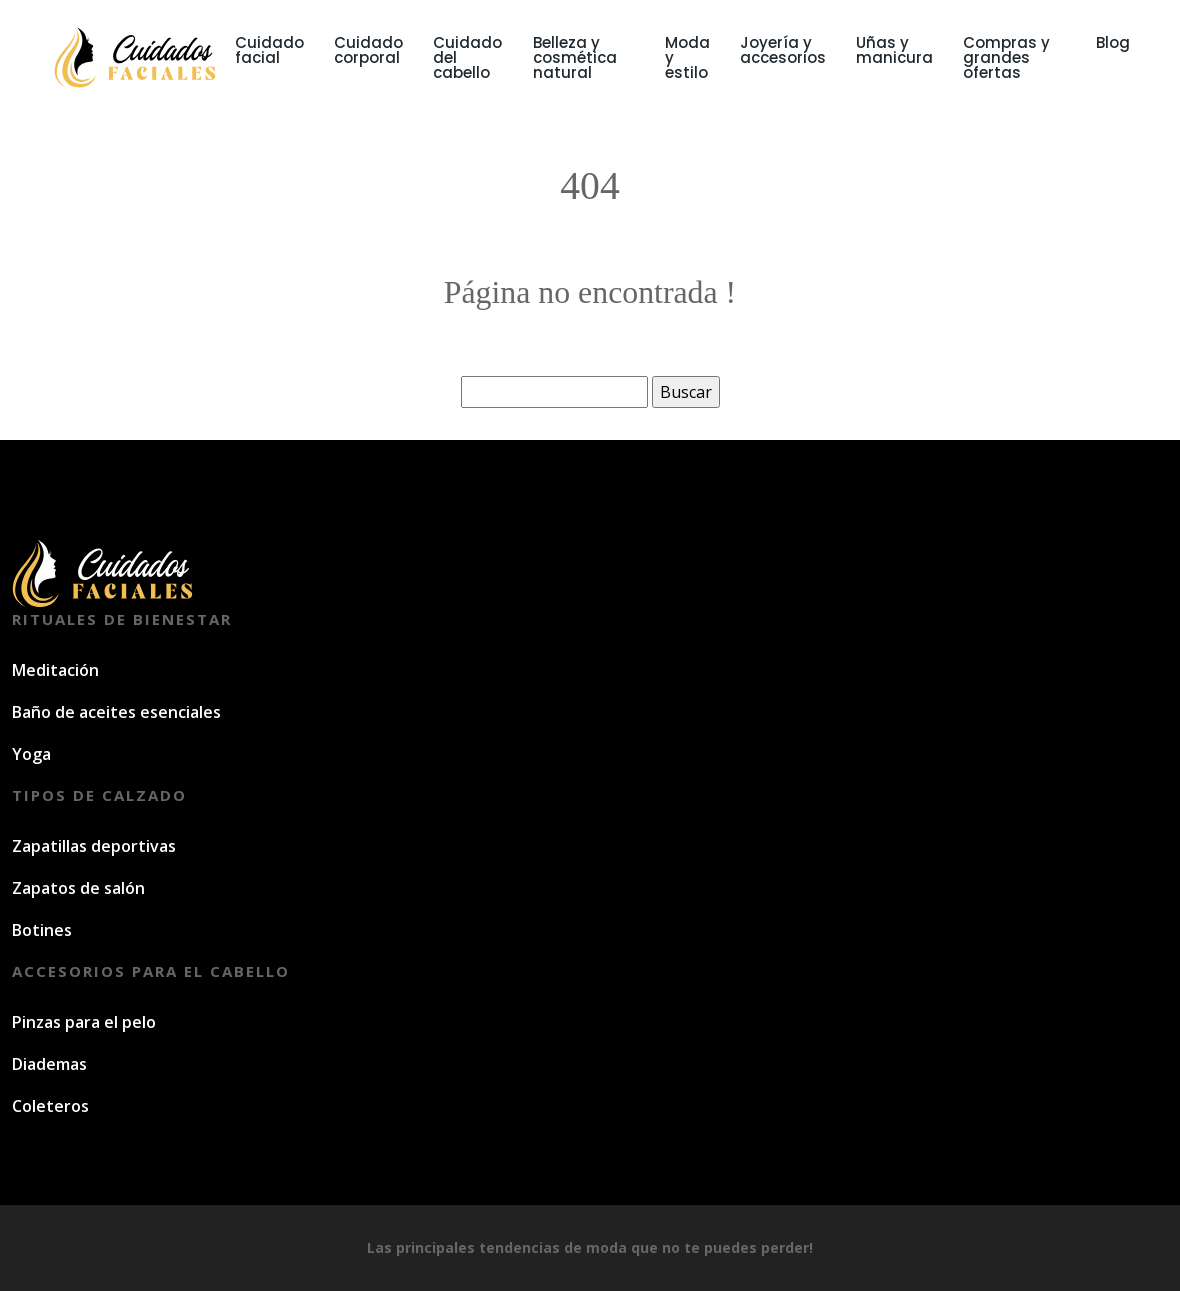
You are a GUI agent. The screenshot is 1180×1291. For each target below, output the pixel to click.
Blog (1113, 42)
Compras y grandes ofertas (1006, 57)
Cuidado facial (269, 50)
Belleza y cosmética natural (575, 57)
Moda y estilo (687, 57)
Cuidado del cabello (467, 57)
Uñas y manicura (894, 50)
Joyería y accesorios (783, 50)
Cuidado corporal (368, 50)
